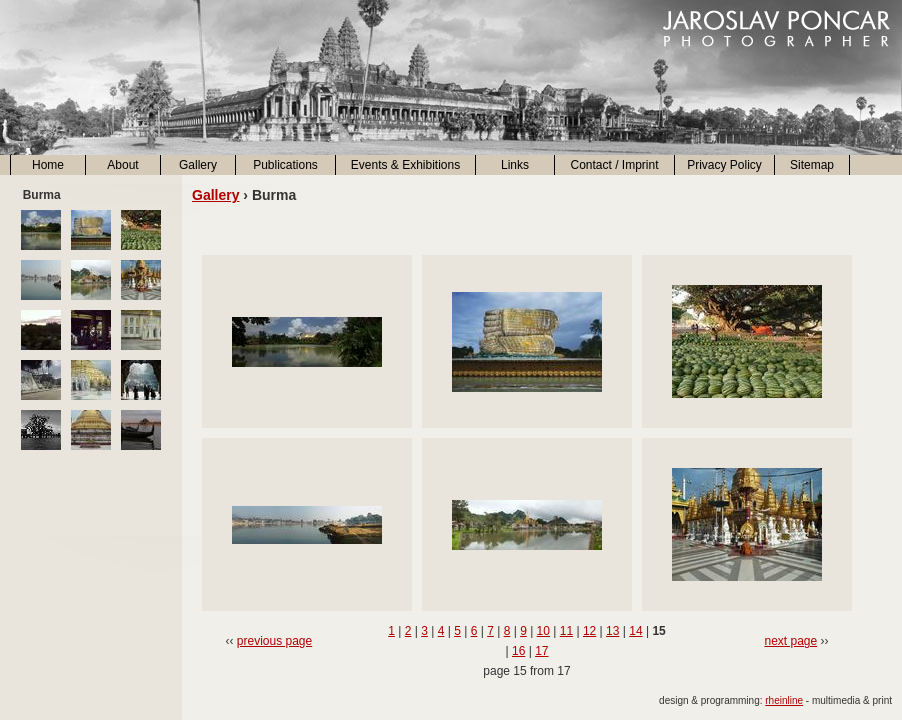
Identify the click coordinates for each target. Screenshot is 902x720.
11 (566, 631)
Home (48, 165)
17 (541, 651)
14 (635, 631)
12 (589, 631)
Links (515, 165)
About (122, 165)
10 (543, 631)
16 (518, 651)
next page (790, 641)
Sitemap (812, 165)
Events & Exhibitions (405, 165)
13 (612, 631)
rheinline (784, 700)
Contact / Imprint (614, 165)
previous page (274, 641)
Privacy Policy (724, 165)
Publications (285, 165)
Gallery (198, 165)
